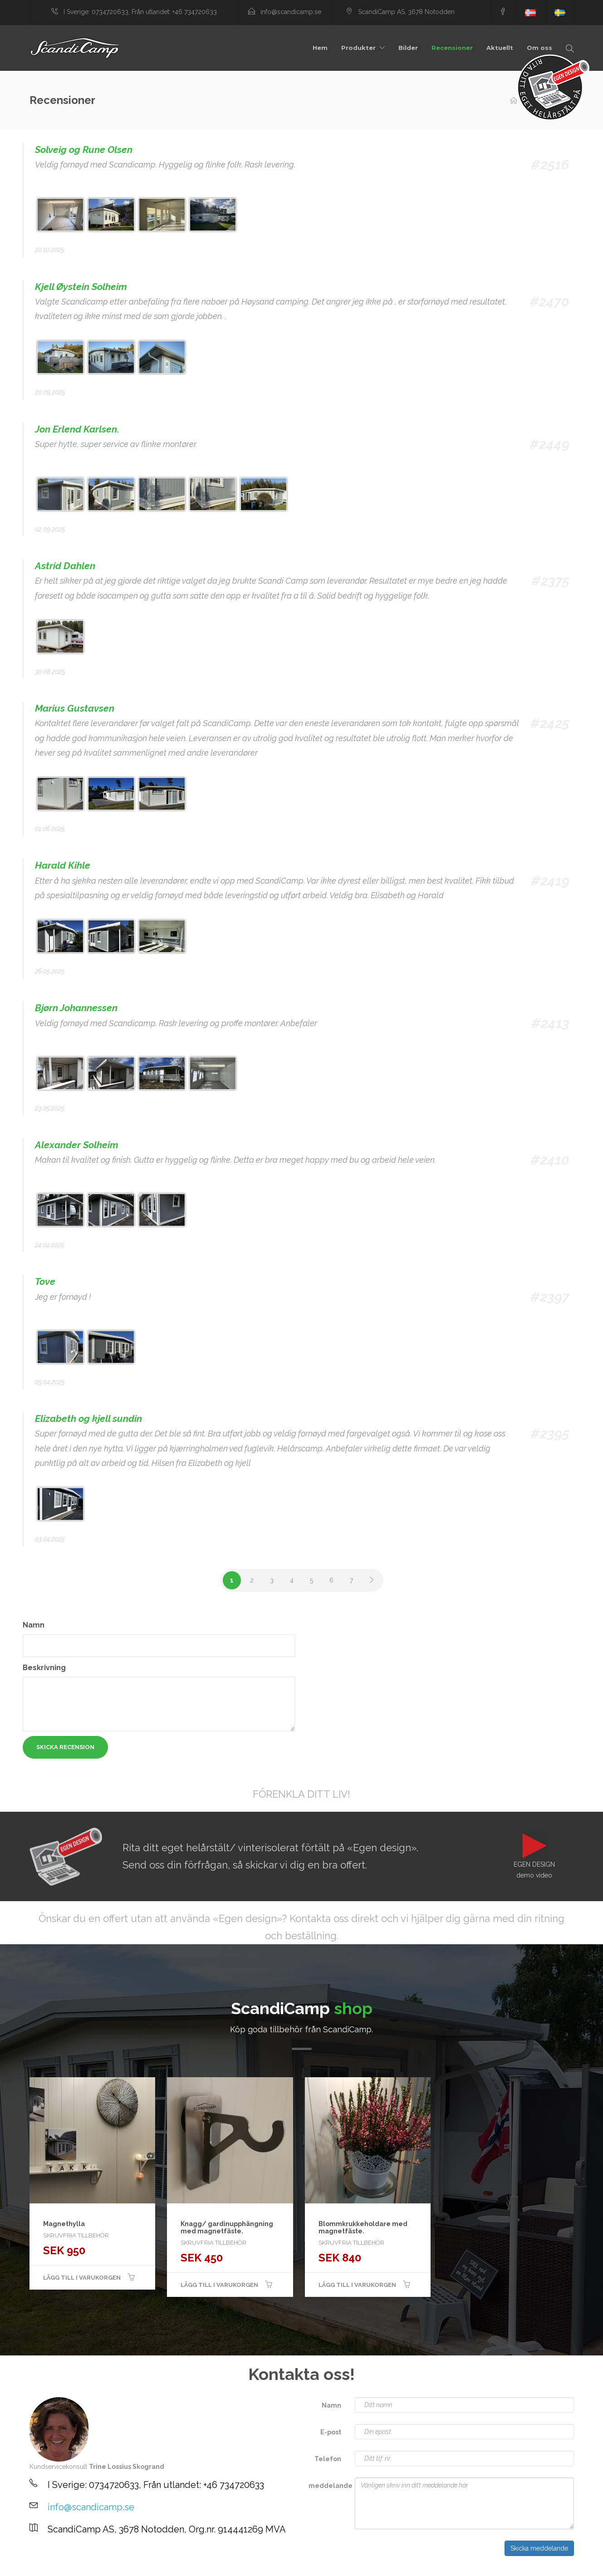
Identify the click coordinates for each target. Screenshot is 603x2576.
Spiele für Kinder (44, 2566)
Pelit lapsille (40, 2566)
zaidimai (60, 2566)
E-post (330, 2432)
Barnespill (31, 2566)
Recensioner (452, 47)
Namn (33, 1625)
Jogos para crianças (49, 2566)
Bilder (408, 47)
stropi (61, 2566)
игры (58, 2566)
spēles (33, 2566)
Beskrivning (44, 1667)
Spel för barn (36, 2566)
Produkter (358, 47)
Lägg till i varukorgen (82, 2277)
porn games (56, 2566)
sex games (53, 2566)
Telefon (327, 2459)
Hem (320, 47)
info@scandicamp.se (91, 2507)
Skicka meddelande (539, 2548)
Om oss (539, 47)
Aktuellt (499, 47)
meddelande (328, 2485)
